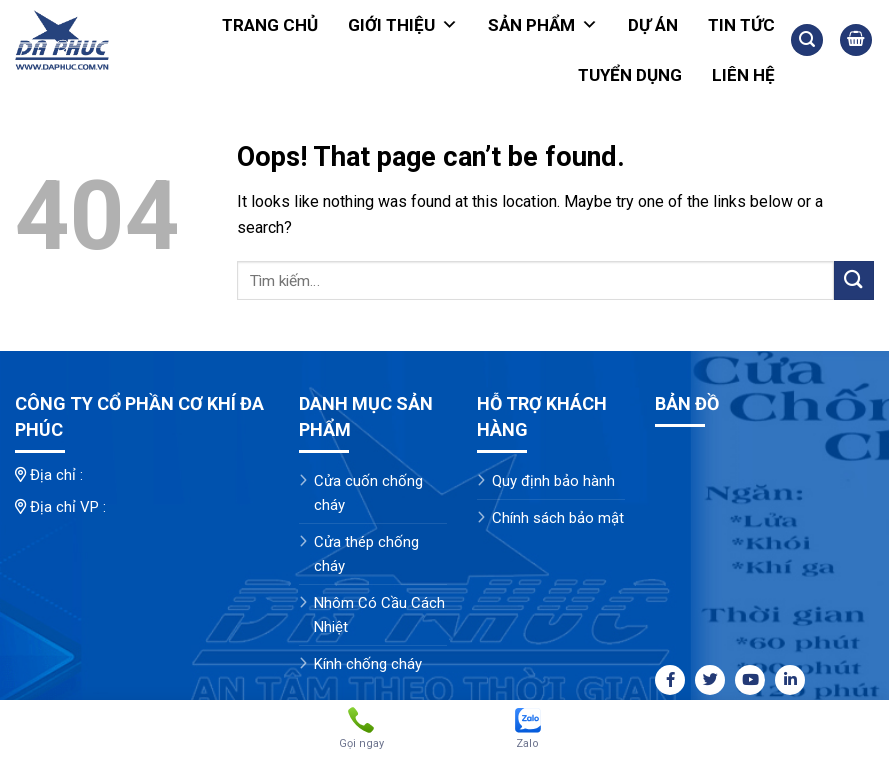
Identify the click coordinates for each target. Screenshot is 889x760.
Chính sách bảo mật (558, 518)
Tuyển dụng (630, 75)
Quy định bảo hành (553, 481)
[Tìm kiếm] (807, 40)
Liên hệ (743, 75)
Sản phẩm (543, 25)
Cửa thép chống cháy (366, 554)
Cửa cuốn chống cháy (368, 493)
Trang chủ (270, 25)
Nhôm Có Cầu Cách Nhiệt (379, 615)
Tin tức (741, 25)
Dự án (653, 25)
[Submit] (854, 280)
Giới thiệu (403, 25)
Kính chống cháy (368, 664)
